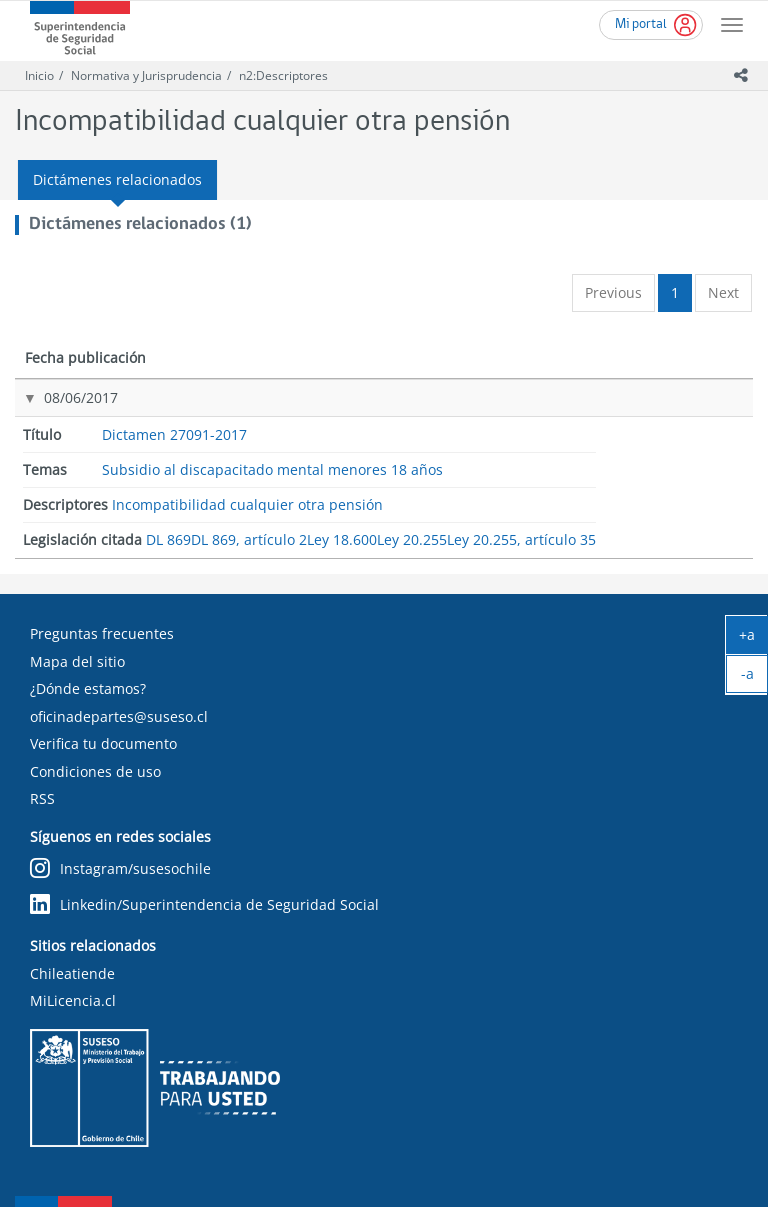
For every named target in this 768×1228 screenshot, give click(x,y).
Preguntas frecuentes (102, 654)
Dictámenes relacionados (117, 179)
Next (723, 292)
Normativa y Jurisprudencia (146, 75)
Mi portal (641, 24)
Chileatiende (72, 994)
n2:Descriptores (283, 75)
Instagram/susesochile (120, 889)
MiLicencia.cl (73, 1021)
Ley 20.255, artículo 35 (656, 544)
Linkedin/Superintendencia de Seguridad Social (204, 925)
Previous (613, 292)
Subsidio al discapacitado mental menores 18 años (373, 446)
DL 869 (649, 419)
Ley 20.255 (660, 506)
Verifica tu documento (103, 764)
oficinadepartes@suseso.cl (119, 737)
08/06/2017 (60, 417)
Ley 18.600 (660, 477)
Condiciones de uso (95, 792)
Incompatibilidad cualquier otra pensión (527, 437)
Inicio (39, 75)
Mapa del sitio (77, 682)
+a (753, 639)
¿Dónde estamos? (88, 709)
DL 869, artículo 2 (679, 448)
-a (755, 678)
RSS (42, 819)
